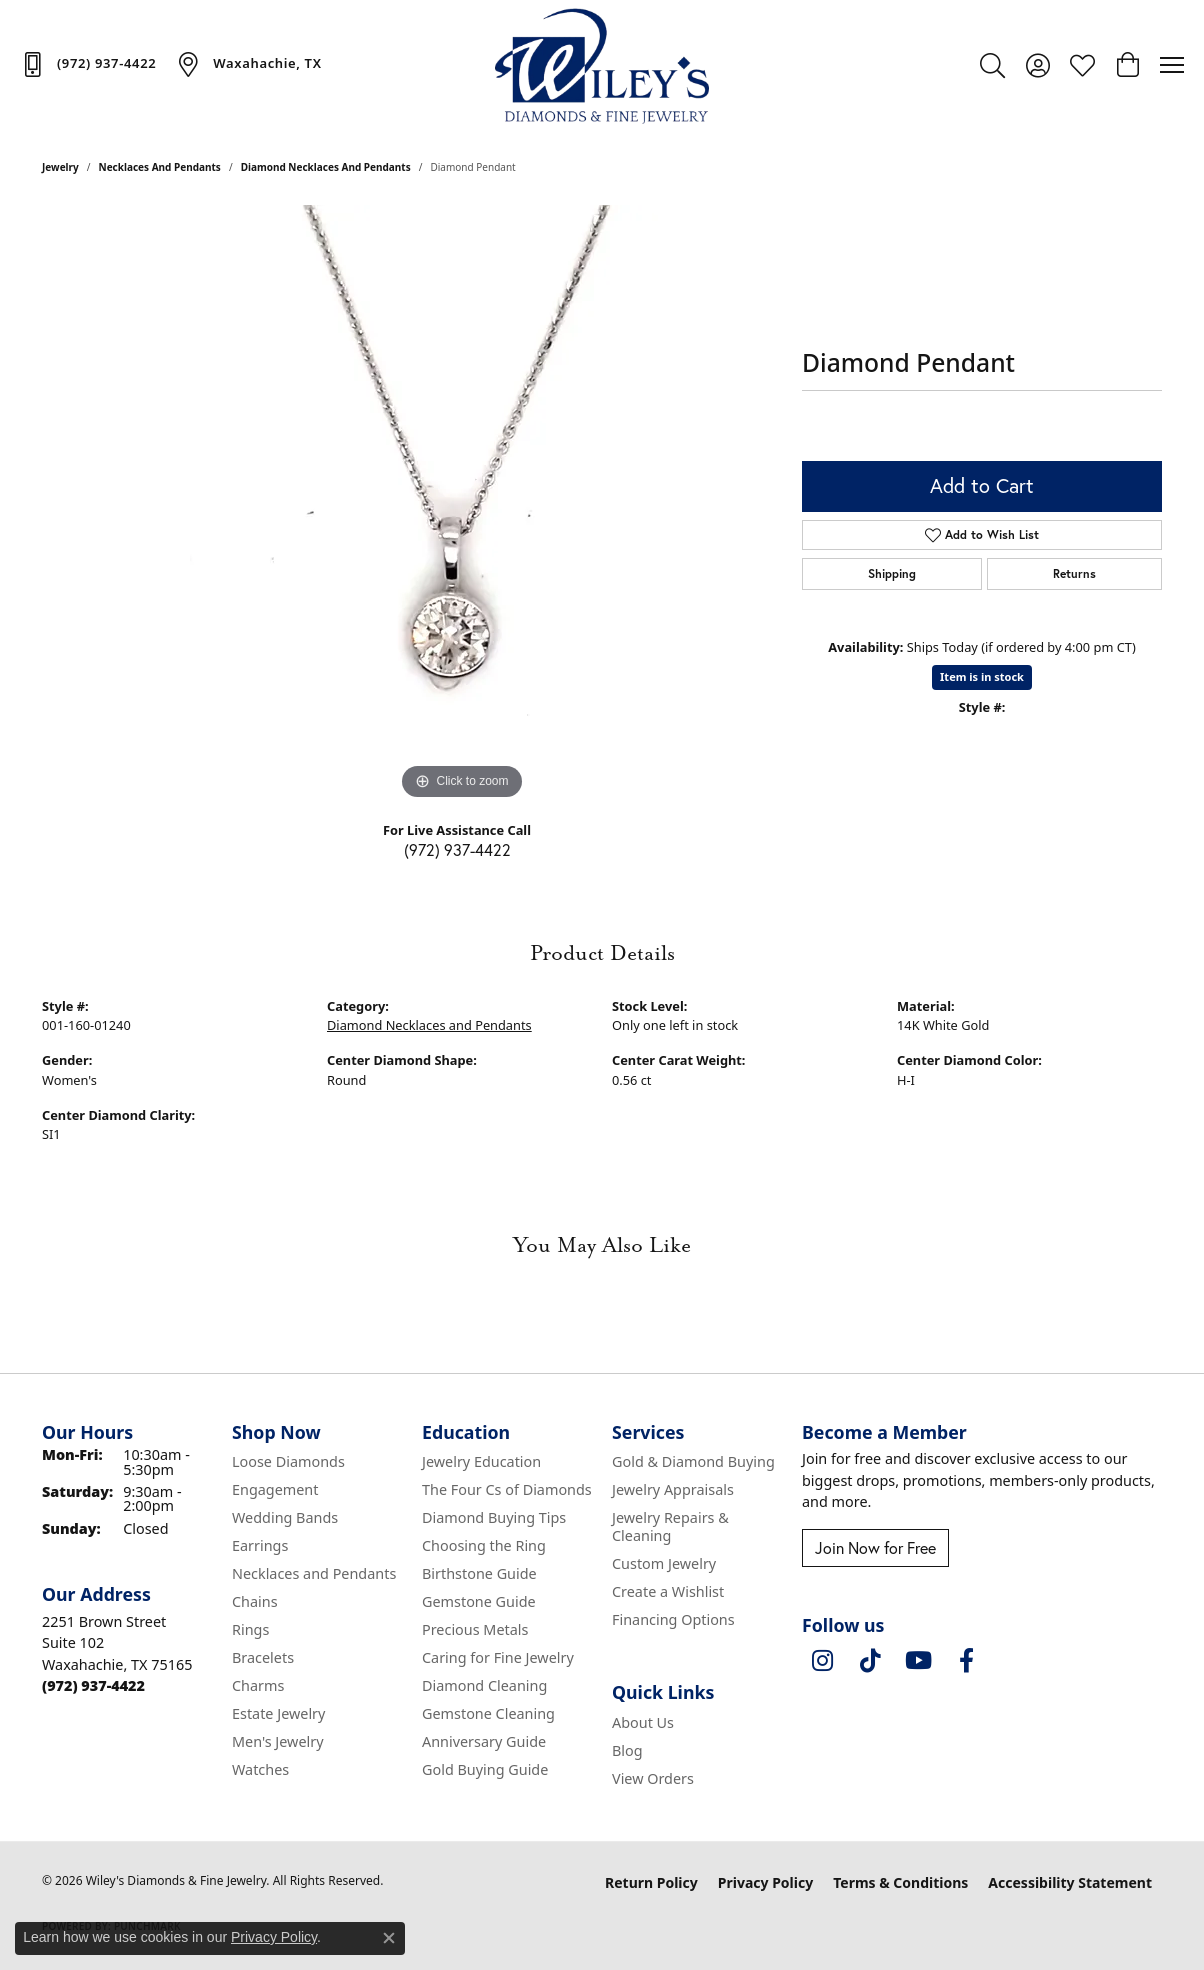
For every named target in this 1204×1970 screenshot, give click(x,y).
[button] (992, 65)
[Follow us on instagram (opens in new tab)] (822, 1661)
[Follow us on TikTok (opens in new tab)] (870, 1661)
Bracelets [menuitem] (263, 1657)
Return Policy (651, 1882)
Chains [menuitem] (255, 1601)
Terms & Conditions (900, 1882)
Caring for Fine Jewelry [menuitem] (498, 1657)
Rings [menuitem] (250, 1629)
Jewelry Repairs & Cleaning (670, 1526)
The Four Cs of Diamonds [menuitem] (507, 1489)
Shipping (892, 573)
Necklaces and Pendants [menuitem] (314, 1573)
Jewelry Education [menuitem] (481, 1461)
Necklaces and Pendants (160, 167)
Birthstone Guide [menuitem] (479, 1573)
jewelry (60, 167)
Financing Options (673, 1619)
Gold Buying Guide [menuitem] (485, 1769)
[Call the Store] (93, 1685)
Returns (1074, 573)
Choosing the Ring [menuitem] (484, 1545)
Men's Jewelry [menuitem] (278, 1741)
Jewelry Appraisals (673, 1489)
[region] (462, 505)
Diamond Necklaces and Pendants (326, 167)
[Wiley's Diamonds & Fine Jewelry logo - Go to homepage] (602, 65)
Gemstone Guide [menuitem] (479, 1601)
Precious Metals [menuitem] (475, 1629)
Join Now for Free (875, 1547)
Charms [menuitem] (258, 1685)
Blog (627, 1750)
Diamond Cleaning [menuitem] (484, 1685)
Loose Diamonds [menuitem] (288, 1461)
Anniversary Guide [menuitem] (484, 1741)
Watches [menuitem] (260, 1769)
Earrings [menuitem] (260, 1545)
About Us (643, 1722)
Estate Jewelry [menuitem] (278, 1713)
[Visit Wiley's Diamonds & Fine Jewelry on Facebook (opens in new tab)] (966, 1661)
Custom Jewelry (664, 1563)
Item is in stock (982, 676)
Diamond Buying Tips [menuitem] (494, 1517)
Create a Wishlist (668, 1591)
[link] (88, 64)
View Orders (653, 1778)
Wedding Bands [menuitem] (285, 1517)
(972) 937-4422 (457, 849)
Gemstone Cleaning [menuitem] (488, 1713)
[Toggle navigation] (1172, 65)
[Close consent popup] (389, 1938)
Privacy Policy (765, 1882)
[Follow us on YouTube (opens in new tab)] (918, 1661)
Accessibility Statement (1070, 1882)
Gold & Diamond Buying (693, 1461)
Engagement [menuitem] (275, 1489)
